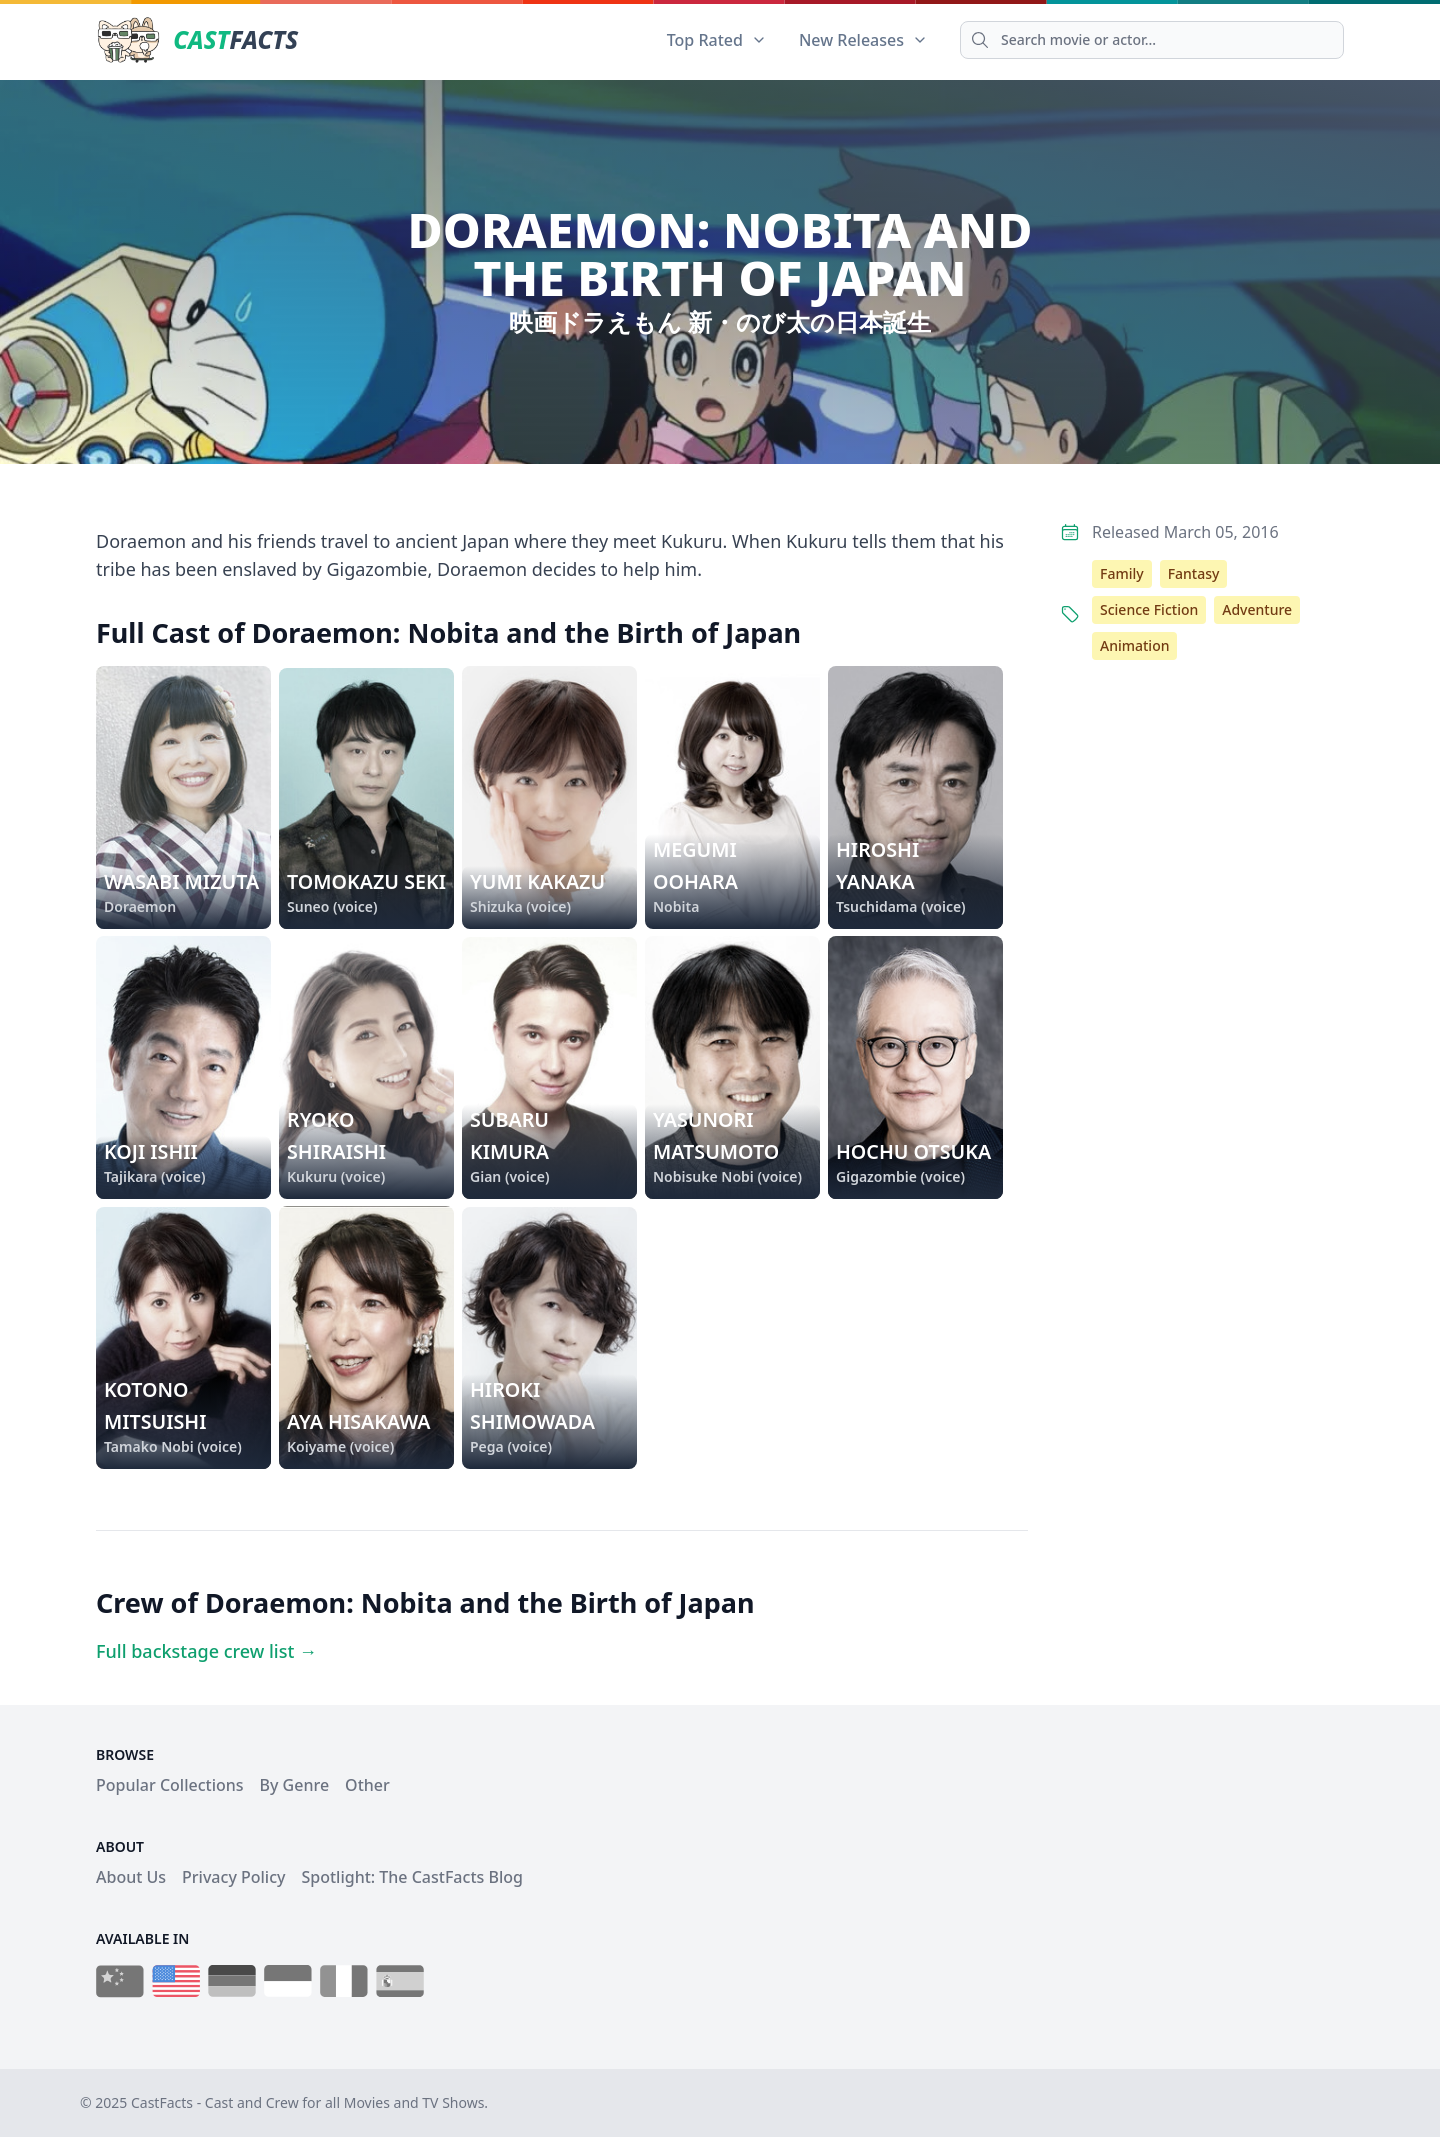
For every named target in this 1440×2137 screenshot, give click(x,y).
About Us (131, 1877)
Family (1122, 573)
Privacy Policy (233, 1877)
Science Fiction (1149, 609)
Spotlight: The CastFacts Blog (411, 1877)
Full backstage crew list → (206, 1651)
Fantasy (1194, 573)
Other (367, 1785)
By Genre (295, 1785)
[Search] (1152, 40)
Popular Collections (170, 1785)
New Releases (863, 40)
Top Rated (717, 40)
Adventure (1257, 609)
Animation (1134, 645)
